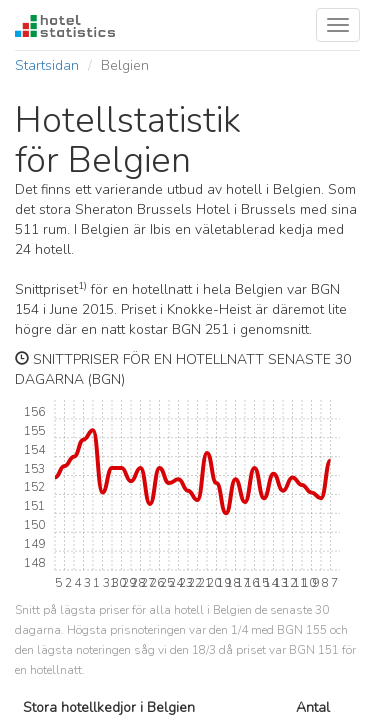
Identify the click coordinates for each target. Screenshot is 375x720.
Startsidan (47, 65)
